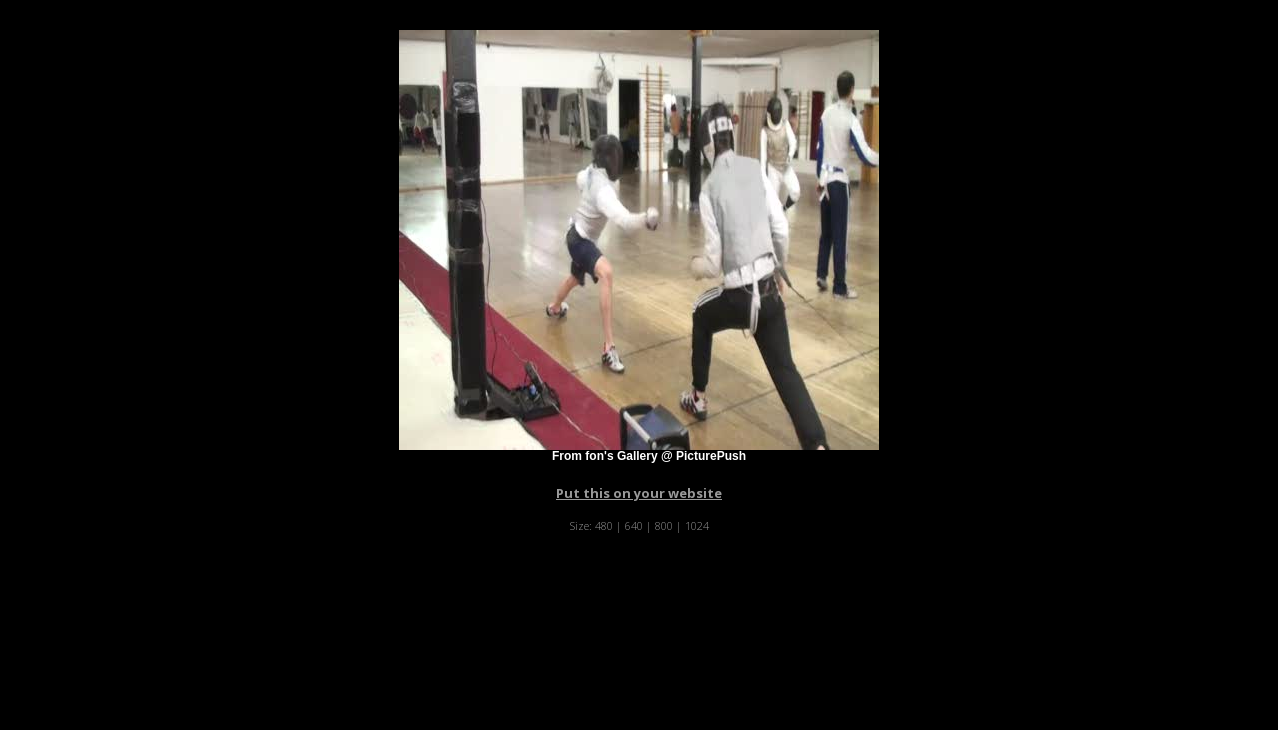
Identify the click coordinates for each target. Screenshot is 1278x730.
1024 (697, 525)
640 (634, 525)
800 (664, 525)
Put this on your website (639, 493)
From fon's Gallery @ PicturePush (649, 456)
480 (604, 525)
